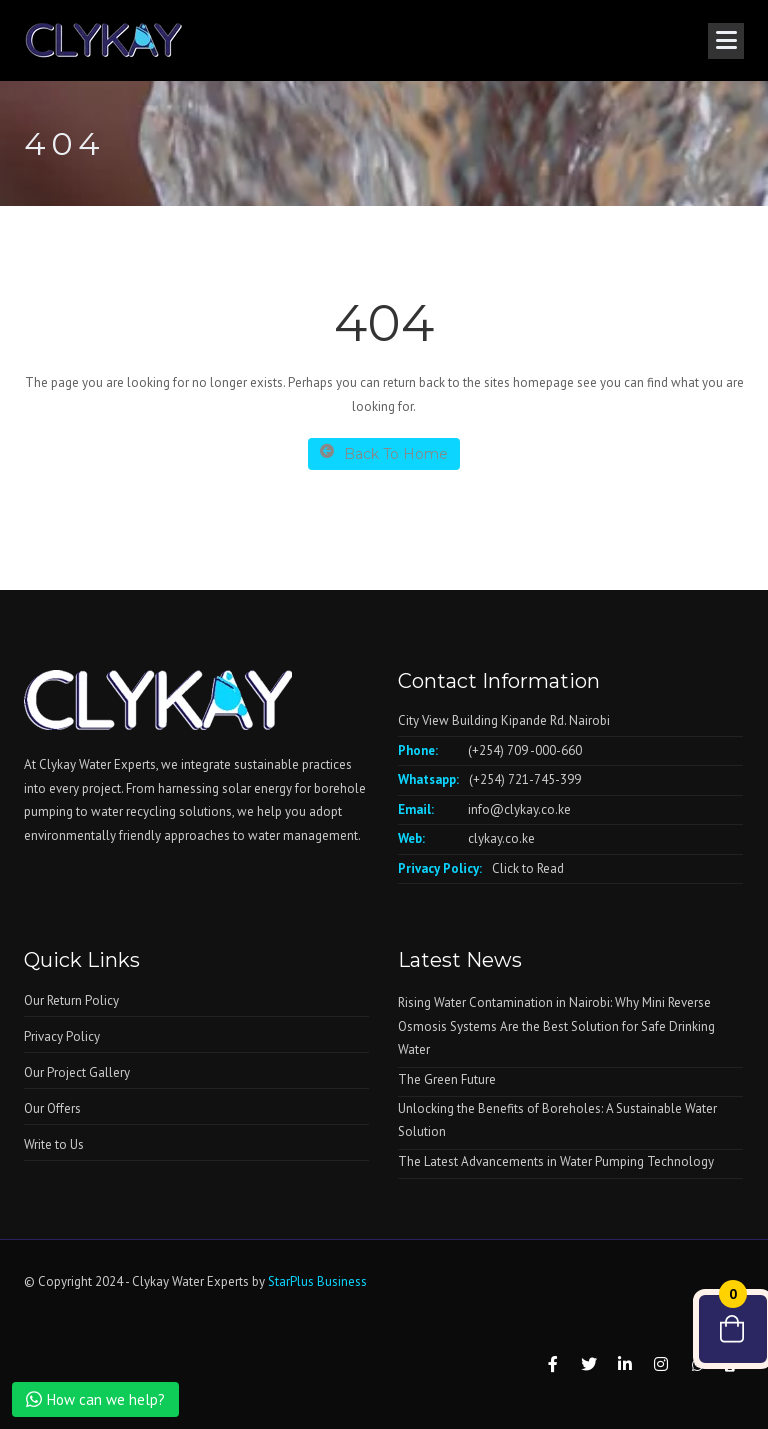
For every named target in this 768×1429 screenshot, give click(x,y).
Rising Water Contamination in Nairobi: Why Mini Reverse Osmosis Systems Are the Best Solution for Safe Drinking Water (556, 1026)
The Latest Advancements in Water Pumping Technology (556, 1161)
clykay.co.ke (501, 838)
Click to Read (528, 868)
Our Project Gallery (77, 1072)
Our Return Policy (71, 1000)
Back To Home (384, 453)
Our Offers (52, 1108)
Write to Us (54, 1144)
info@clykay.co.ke (519, 809)
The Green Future (447, 1079)
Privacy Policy (62, 1036)
